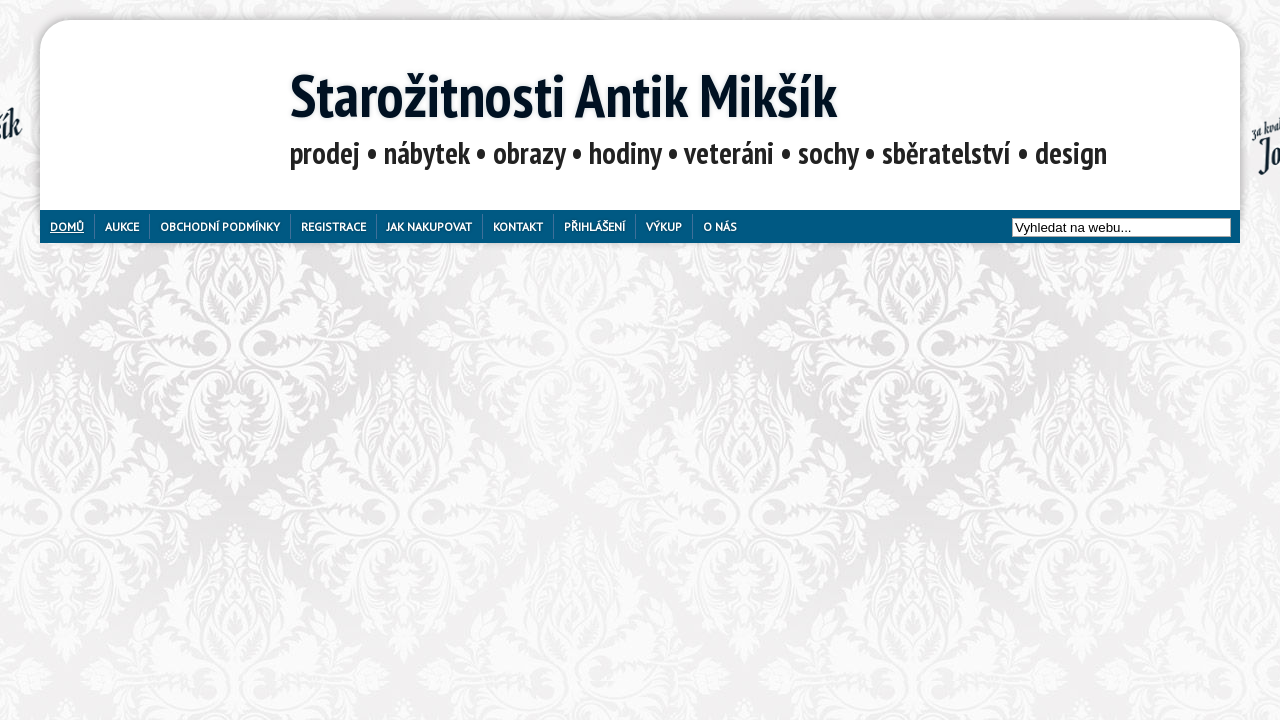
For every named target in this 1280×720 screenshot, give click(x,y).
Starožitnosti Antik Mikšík (563, 95)
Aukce (122, 226)
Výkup (664, 226)
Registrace (333, 226)
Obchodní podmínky (220, 226)
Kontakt (518, 226)
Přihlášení (594, 226)
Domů (67, 226)
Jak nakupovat (429, 226)
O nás (720, 226)
